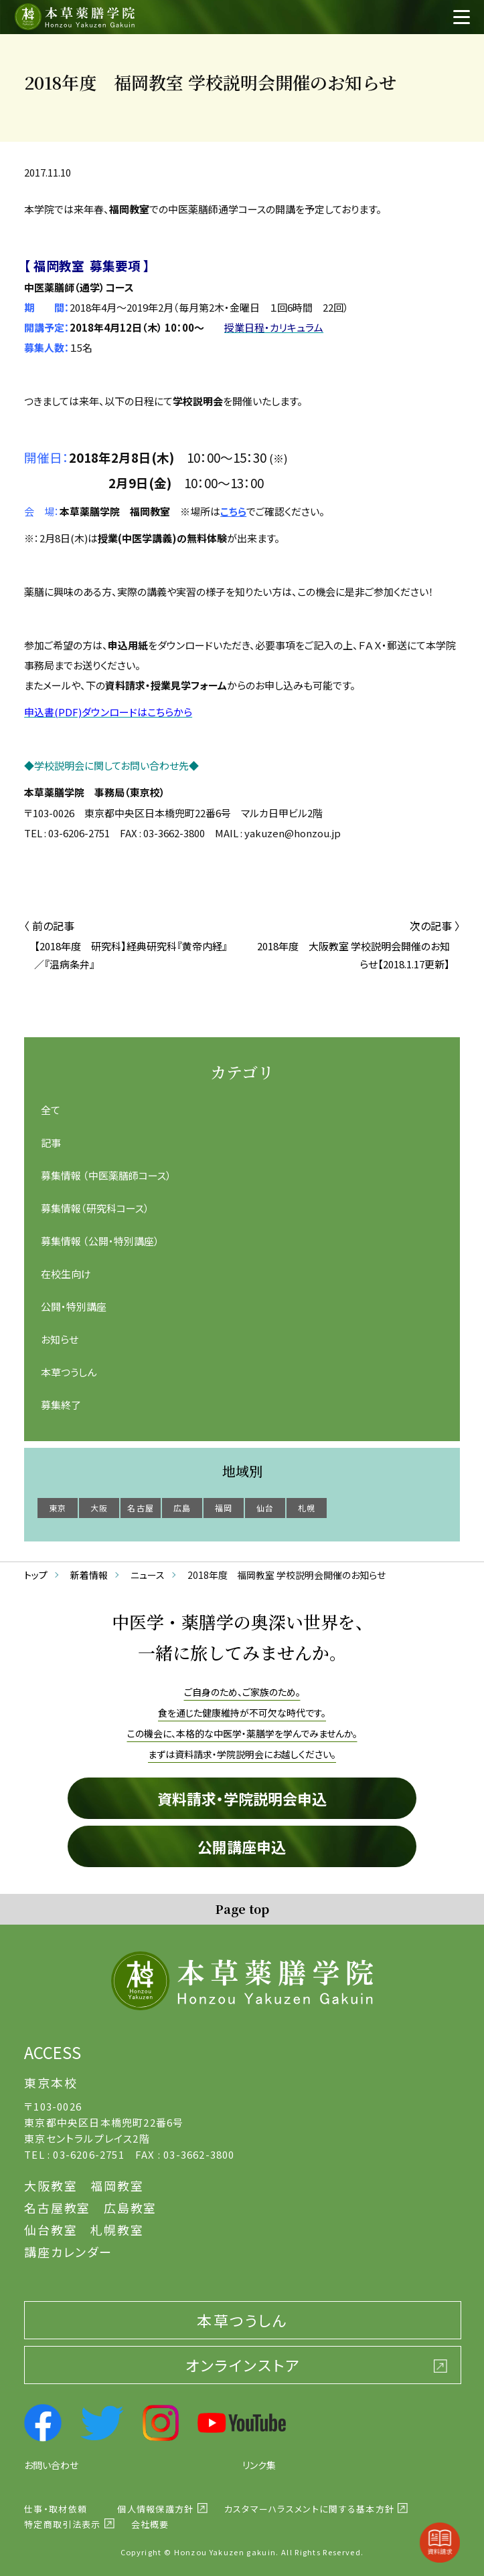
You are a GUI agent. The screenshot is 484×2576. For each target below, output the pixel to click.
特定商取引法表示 (62, 2524)
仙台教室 (50, 2229)
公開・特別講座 (73, 1306)
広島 (182, 1507)
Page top (242, 1908)
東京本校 (50, 2082)
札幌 (306, 1507)
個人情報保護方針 (155, 2508)
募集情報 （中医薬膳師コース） (106, 1175)
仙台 (265, 1507)
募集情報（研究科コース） (95, 1208)
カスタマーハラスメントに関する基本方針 (309, 2508)
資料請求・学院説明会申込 (242, 1798)
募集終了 (61, 1405)
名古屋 (140, 1507)
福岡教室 (116, 2185)
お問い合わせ (51, 2465)
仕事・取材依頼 (55, 2508)
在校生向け (66, 1274)
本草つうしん (68, 1372)
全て (50, 1110)
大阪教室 (50, 2185)
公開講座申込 (241, 1846)
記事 (51, 1143)
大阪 (99, 1507)
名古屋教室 (57, 2207)
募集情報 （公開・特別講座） (100, 1241)
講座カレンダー (68, 2251)
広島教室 (130, 2207)
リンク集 (259, 2465)
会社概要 (150, 2524)
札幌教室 (116, 2229)
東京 (57, 1507)
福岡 (223, 1507)
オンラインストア (243, 2364)
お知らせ (59, 1339)
